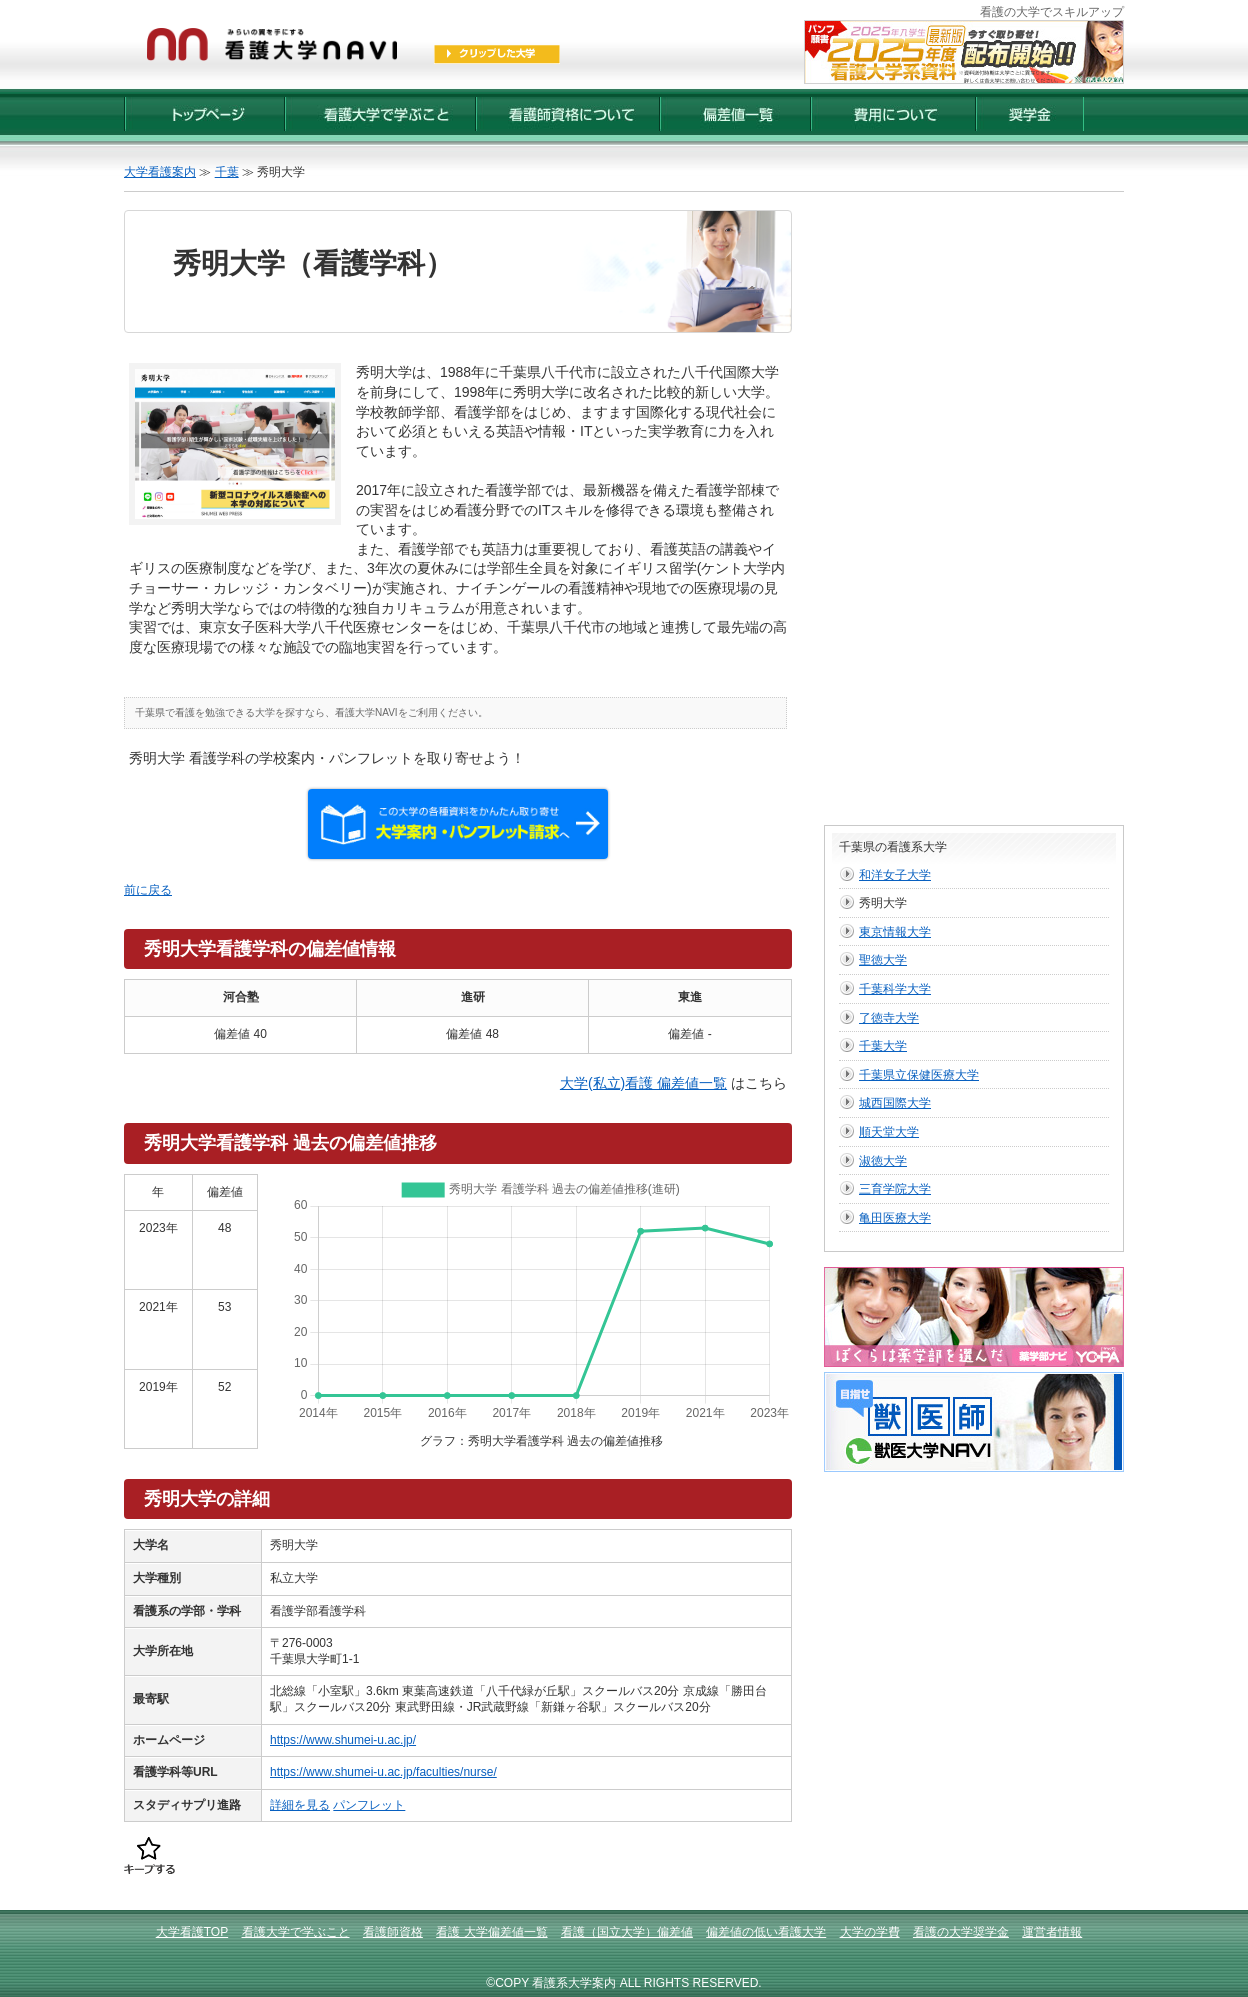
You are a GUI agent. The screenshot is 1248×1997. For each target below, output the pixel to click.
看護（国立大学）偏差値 (627, 1932)
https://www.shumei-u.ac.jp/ (343, 1740)
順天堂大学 (889, 1132)
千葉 (227, 172)
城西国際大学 (895, 1103)
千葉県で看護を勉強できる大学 (205, 712)
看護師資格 (393, 1932)
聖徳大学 (883, 960)
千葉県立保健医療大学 (919, 1075)
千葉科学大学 (895, 989)
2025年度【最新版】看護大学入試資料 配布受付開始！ (964, 52)
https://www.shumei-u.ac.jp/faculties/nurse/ (383, 1772)
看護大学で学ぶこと (296, 1932)
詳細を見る (300, 1805)
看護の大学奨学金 (961, 1932)
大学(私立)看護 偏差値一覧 (643, 1083)
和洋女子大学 (895, 875)
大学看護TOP (192, 1932)
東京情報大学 (895, 932)
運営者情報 (1052, 1932)
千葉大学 (883, 1046)
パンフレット (369, 1805)
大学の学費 (870, 1932)
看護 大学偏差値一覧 (491, 1932)
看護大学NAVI (366, 712)
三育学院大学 (895, 1189)
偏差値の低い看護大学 (766, 1932)
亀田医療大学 (895, 1218)
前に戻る (148, 890)
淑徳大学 (883, 1161)
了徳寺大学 (889, 1018)
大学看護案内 (160, 172)
